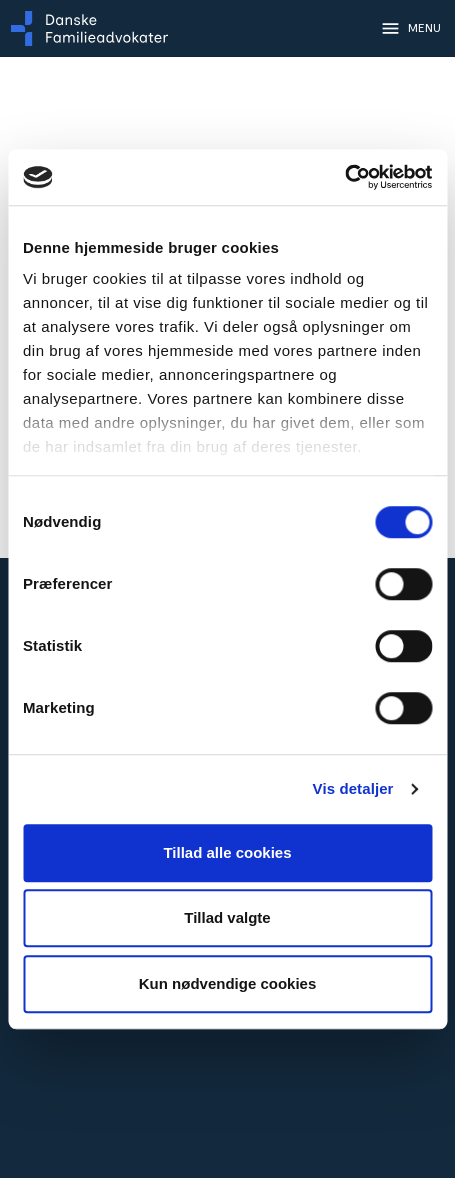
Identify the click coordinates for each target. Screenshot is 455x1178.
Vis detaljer (353, 788)
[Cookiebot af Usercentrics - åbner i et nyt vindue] (344, 177)
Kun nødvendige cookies (228, 983)
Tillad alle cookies (227, 852)
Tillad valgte (227, 917)
